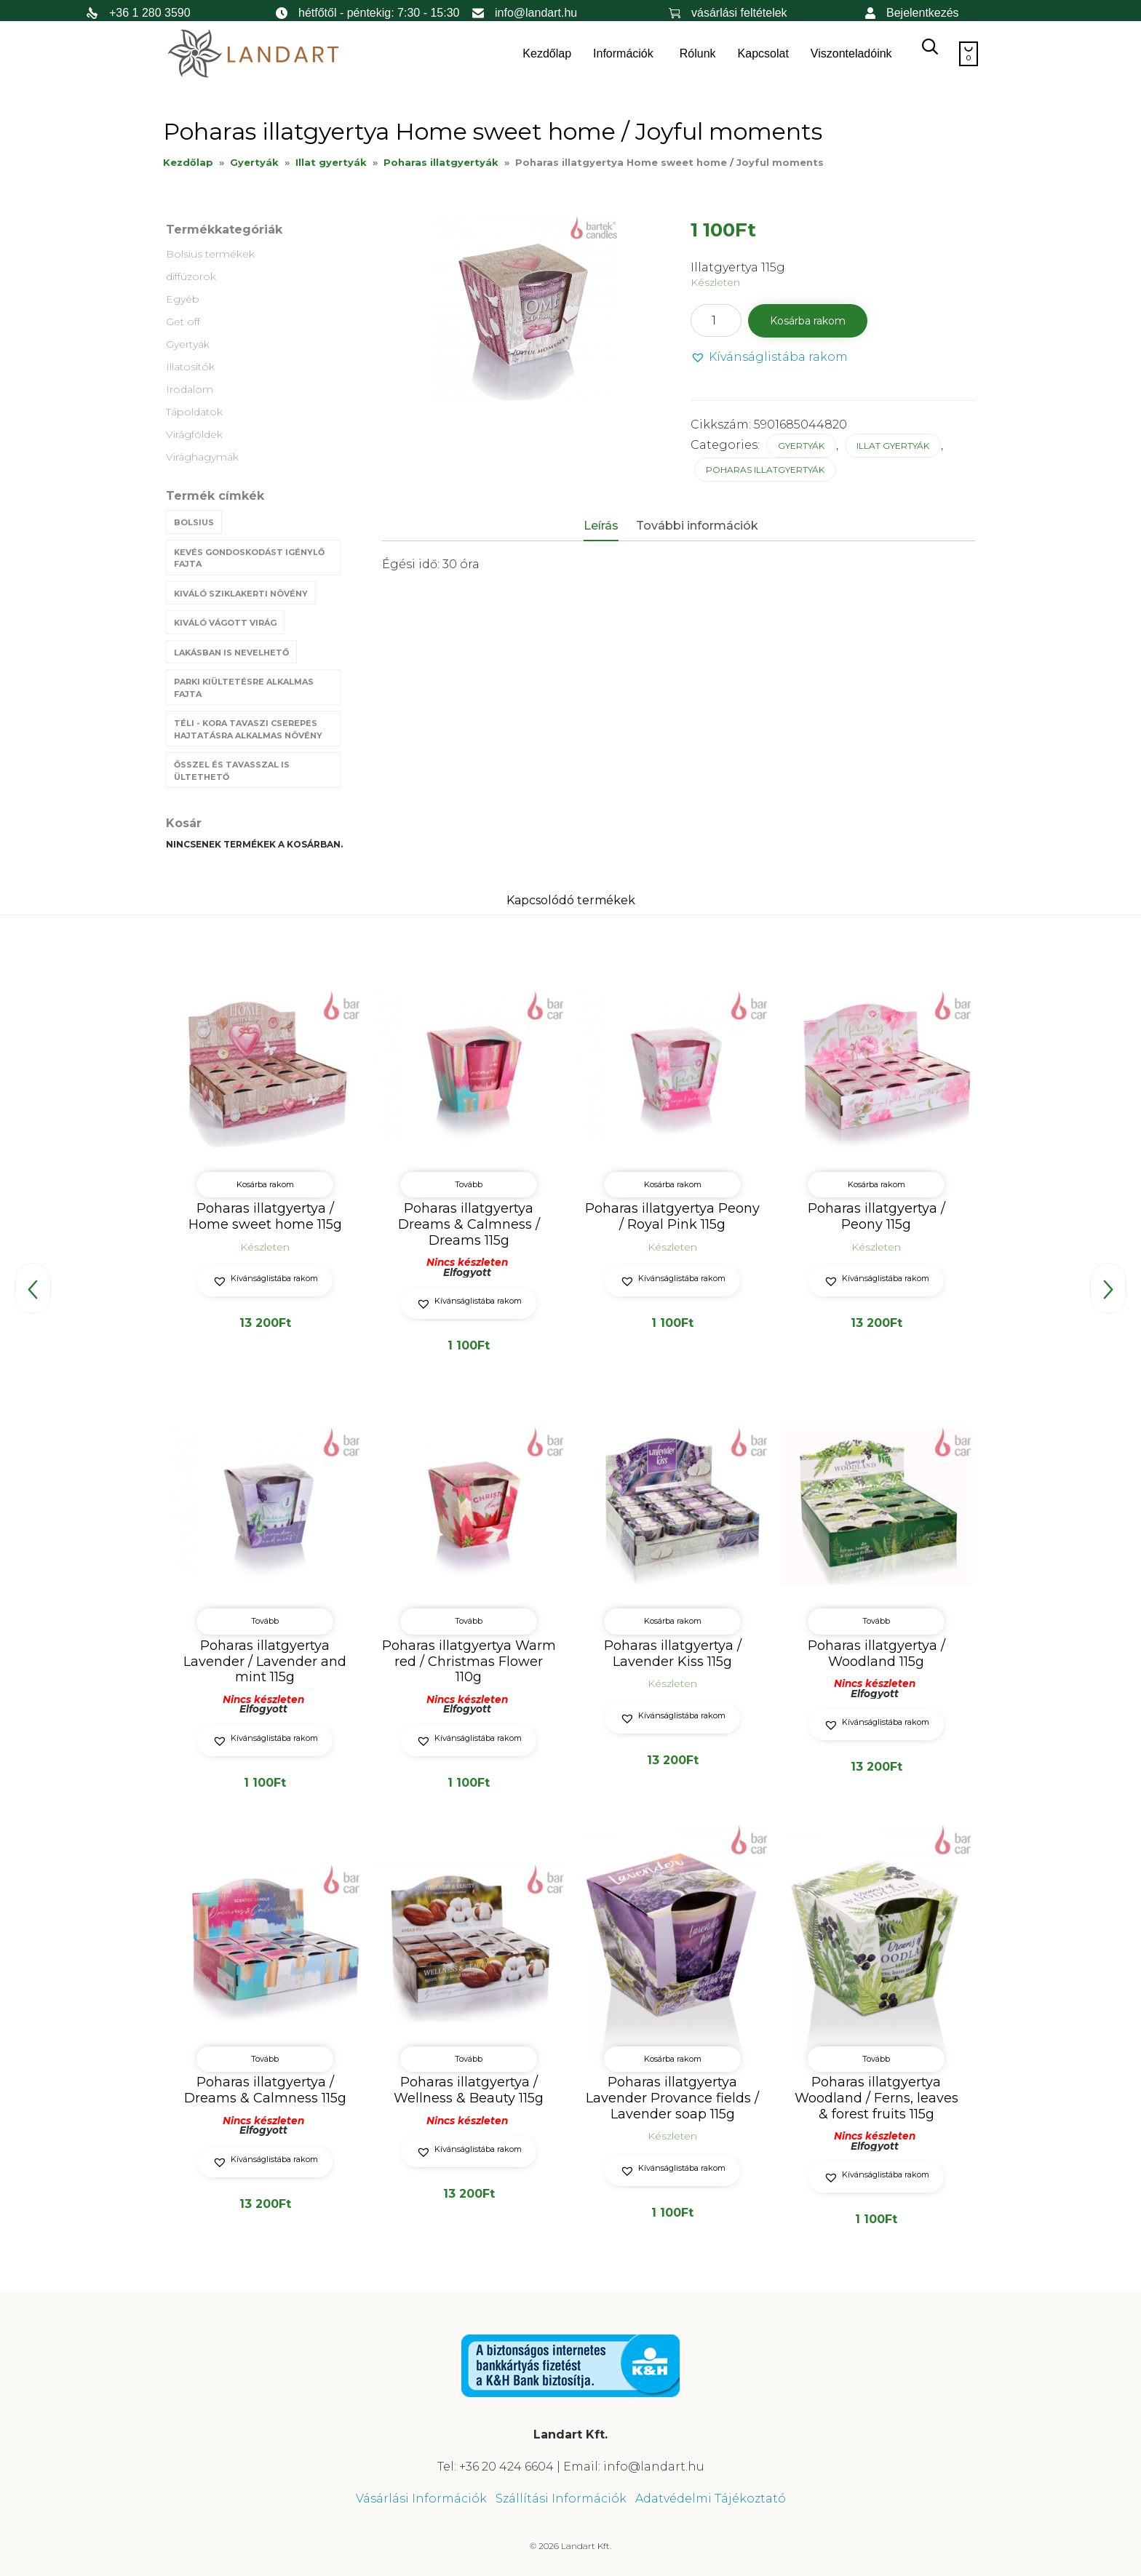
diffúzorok (191, 276)
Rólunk (698, 53)
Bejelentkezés (922, 13)
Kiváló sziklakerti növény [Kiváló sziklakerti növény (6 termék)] (241, 594)
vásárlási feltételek (739, 13)
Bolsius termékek (210, 253)
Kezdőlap (546, 53)
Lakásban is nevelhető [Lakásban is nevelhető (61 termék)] (231, 652)
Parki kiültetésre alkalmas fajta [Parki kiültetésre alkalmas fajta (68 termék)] (244, 688)
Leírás (601, 526)
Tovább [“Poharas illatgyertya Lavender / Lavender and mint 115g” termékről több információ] (265, 1621)
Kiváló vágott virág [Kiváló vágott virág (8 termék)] (225, 623)
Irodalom (189, 389)
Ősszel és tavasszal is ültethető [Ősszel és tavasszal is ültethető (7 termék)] (232, 770)
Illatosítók (190, 366)
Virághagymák (202, 456)
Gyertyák (254, 162)
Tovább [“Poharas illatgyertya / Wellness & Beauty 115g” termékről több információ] (468, 2058)
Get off (183, 321)
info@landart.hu (536, 13)
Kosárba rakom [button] (265, 1184)
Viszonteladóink (851, 53)
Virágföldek (194, 434)
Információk (623, 53)
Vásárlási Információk (421, 2498)
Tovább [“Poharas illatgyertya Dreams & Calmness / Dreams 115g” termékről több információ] (468, 1184)
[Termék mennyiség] (716, 320)
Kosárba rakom (808, 320)
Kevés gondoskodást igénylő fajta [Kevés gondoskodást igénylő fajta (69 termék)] (249, 558)
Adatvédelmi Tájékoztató (710, 2498)
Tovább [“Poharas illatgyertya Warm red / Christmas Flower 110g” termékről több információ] (468, 1621)
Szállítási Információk (561, 2498)
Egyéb (182, 299)
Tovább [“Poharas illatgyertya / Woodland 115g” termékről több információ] (876, 1621)
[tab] (608, 526)
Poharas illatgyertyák (440, 162)
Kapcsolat (763, 53)
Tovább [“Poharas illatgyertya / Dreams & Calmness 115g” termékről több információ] (265, 2058)
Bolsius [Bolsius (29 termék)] (194, 522)
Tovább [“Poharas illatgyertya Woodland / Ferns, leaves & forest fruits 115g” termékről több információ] (876, 2058)
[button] (769, 357)
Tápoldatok (194, 411)
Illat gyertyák (331, 162)
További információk (697, 526)
